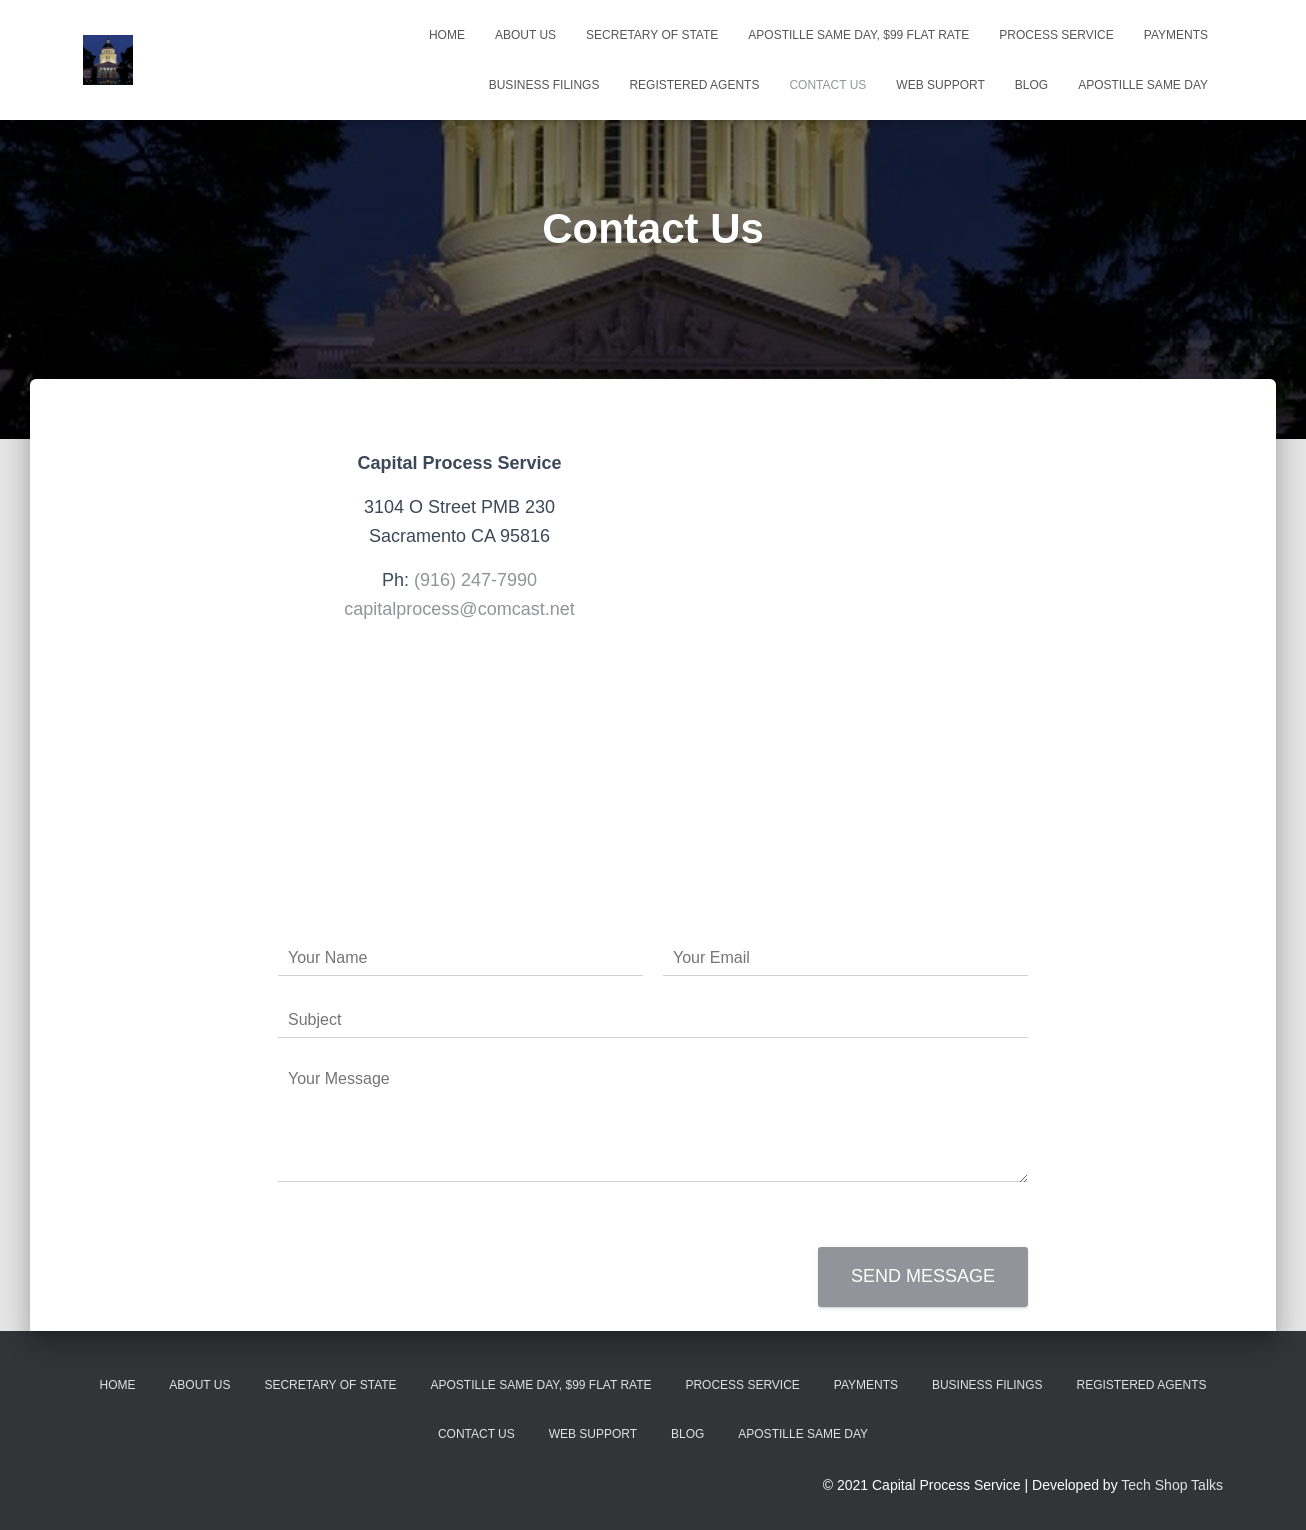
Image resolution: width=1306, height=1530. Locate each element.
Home (447, 35)
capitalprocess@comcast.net (459, 609)
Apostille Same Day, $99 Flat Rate (858, 35)
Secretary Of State (652, 35)
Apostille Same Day (1143, 85)
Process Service (1056, 35)
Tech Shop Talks (1172, 1485)
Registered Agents (694, 85)
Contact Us (827, 85)
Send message (923, 1276)
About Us (525, 35)
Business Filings (544, 85)
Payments (1176, 35)
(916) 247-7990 (475, 580)
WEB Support (940, 85)
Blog (1031, 85)
